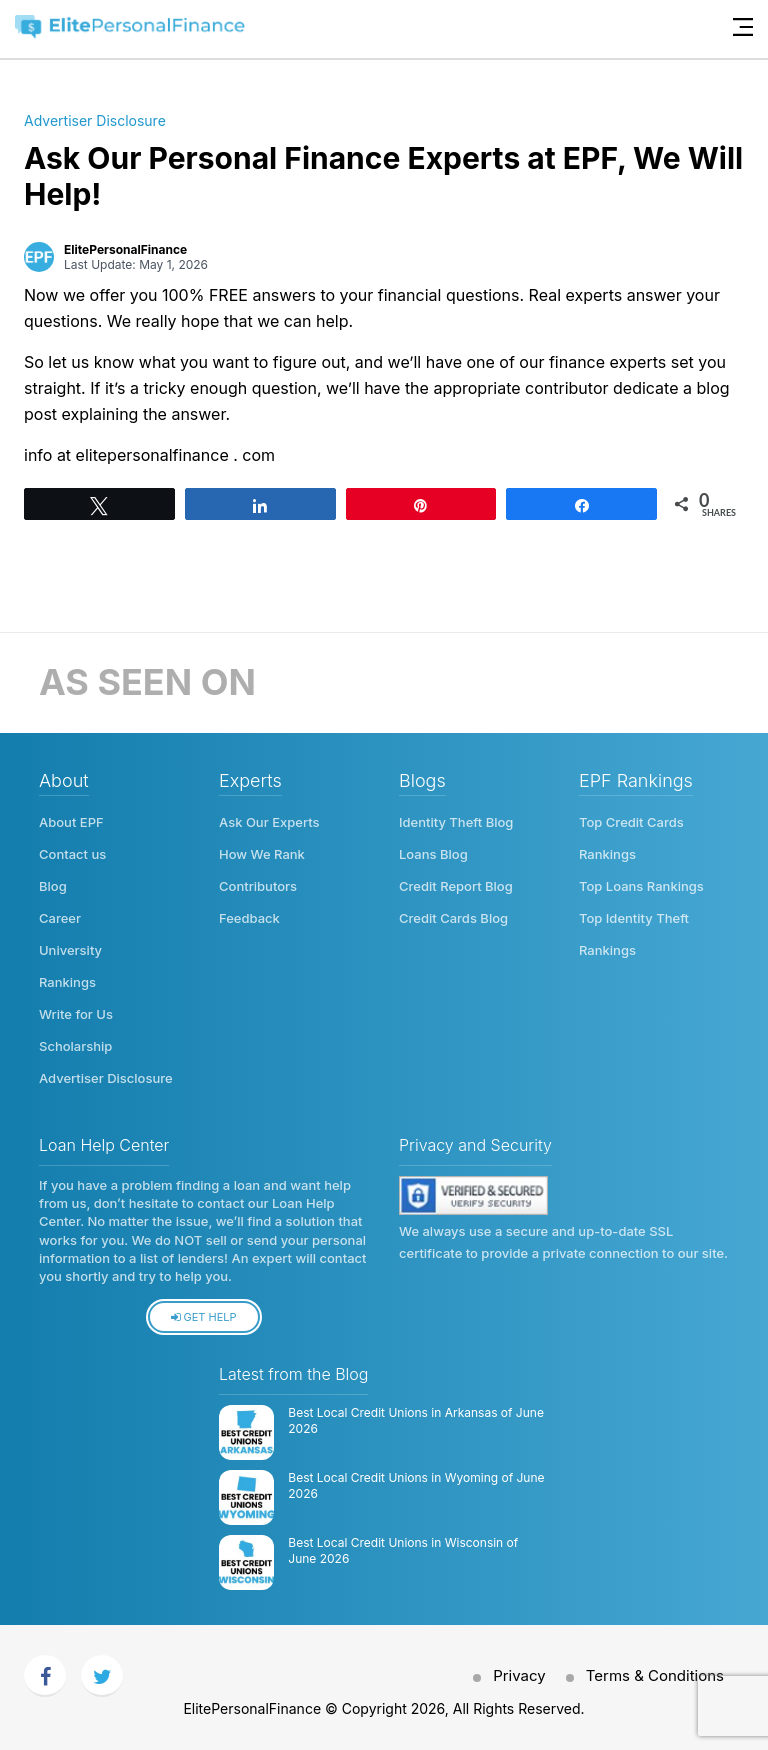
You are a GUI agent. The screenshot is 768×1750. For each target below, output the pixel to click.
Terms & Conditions (655, 1675)
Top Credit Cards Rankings (631, 838)
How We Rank (262, 854)
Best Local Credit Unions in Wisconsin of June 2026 (403, 1551)
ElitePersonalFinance (125, 249)
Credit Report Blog (456, 886)
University (70, 950)
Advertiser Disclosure (95, 120)
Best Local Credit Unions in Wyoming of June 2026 (416, 1486)
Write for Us (76, 1014)
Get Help (203, 1317)
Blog (53, 886)
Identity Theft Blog (456, 822)
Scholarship (75, 1046)
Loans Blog (433, 854)
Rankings (67, 982)
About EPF (71, 822)
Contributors (258, 886)
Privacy (519, 1675)
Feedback (249, 918)
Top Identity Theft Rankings (634, 934)
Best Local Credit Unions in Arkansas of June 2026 (416, 1421)
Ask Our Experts (269, 822)
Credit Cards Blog (453, 918)
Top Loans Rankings (641, 886)
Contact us (72, 854)
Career (60, 918)
